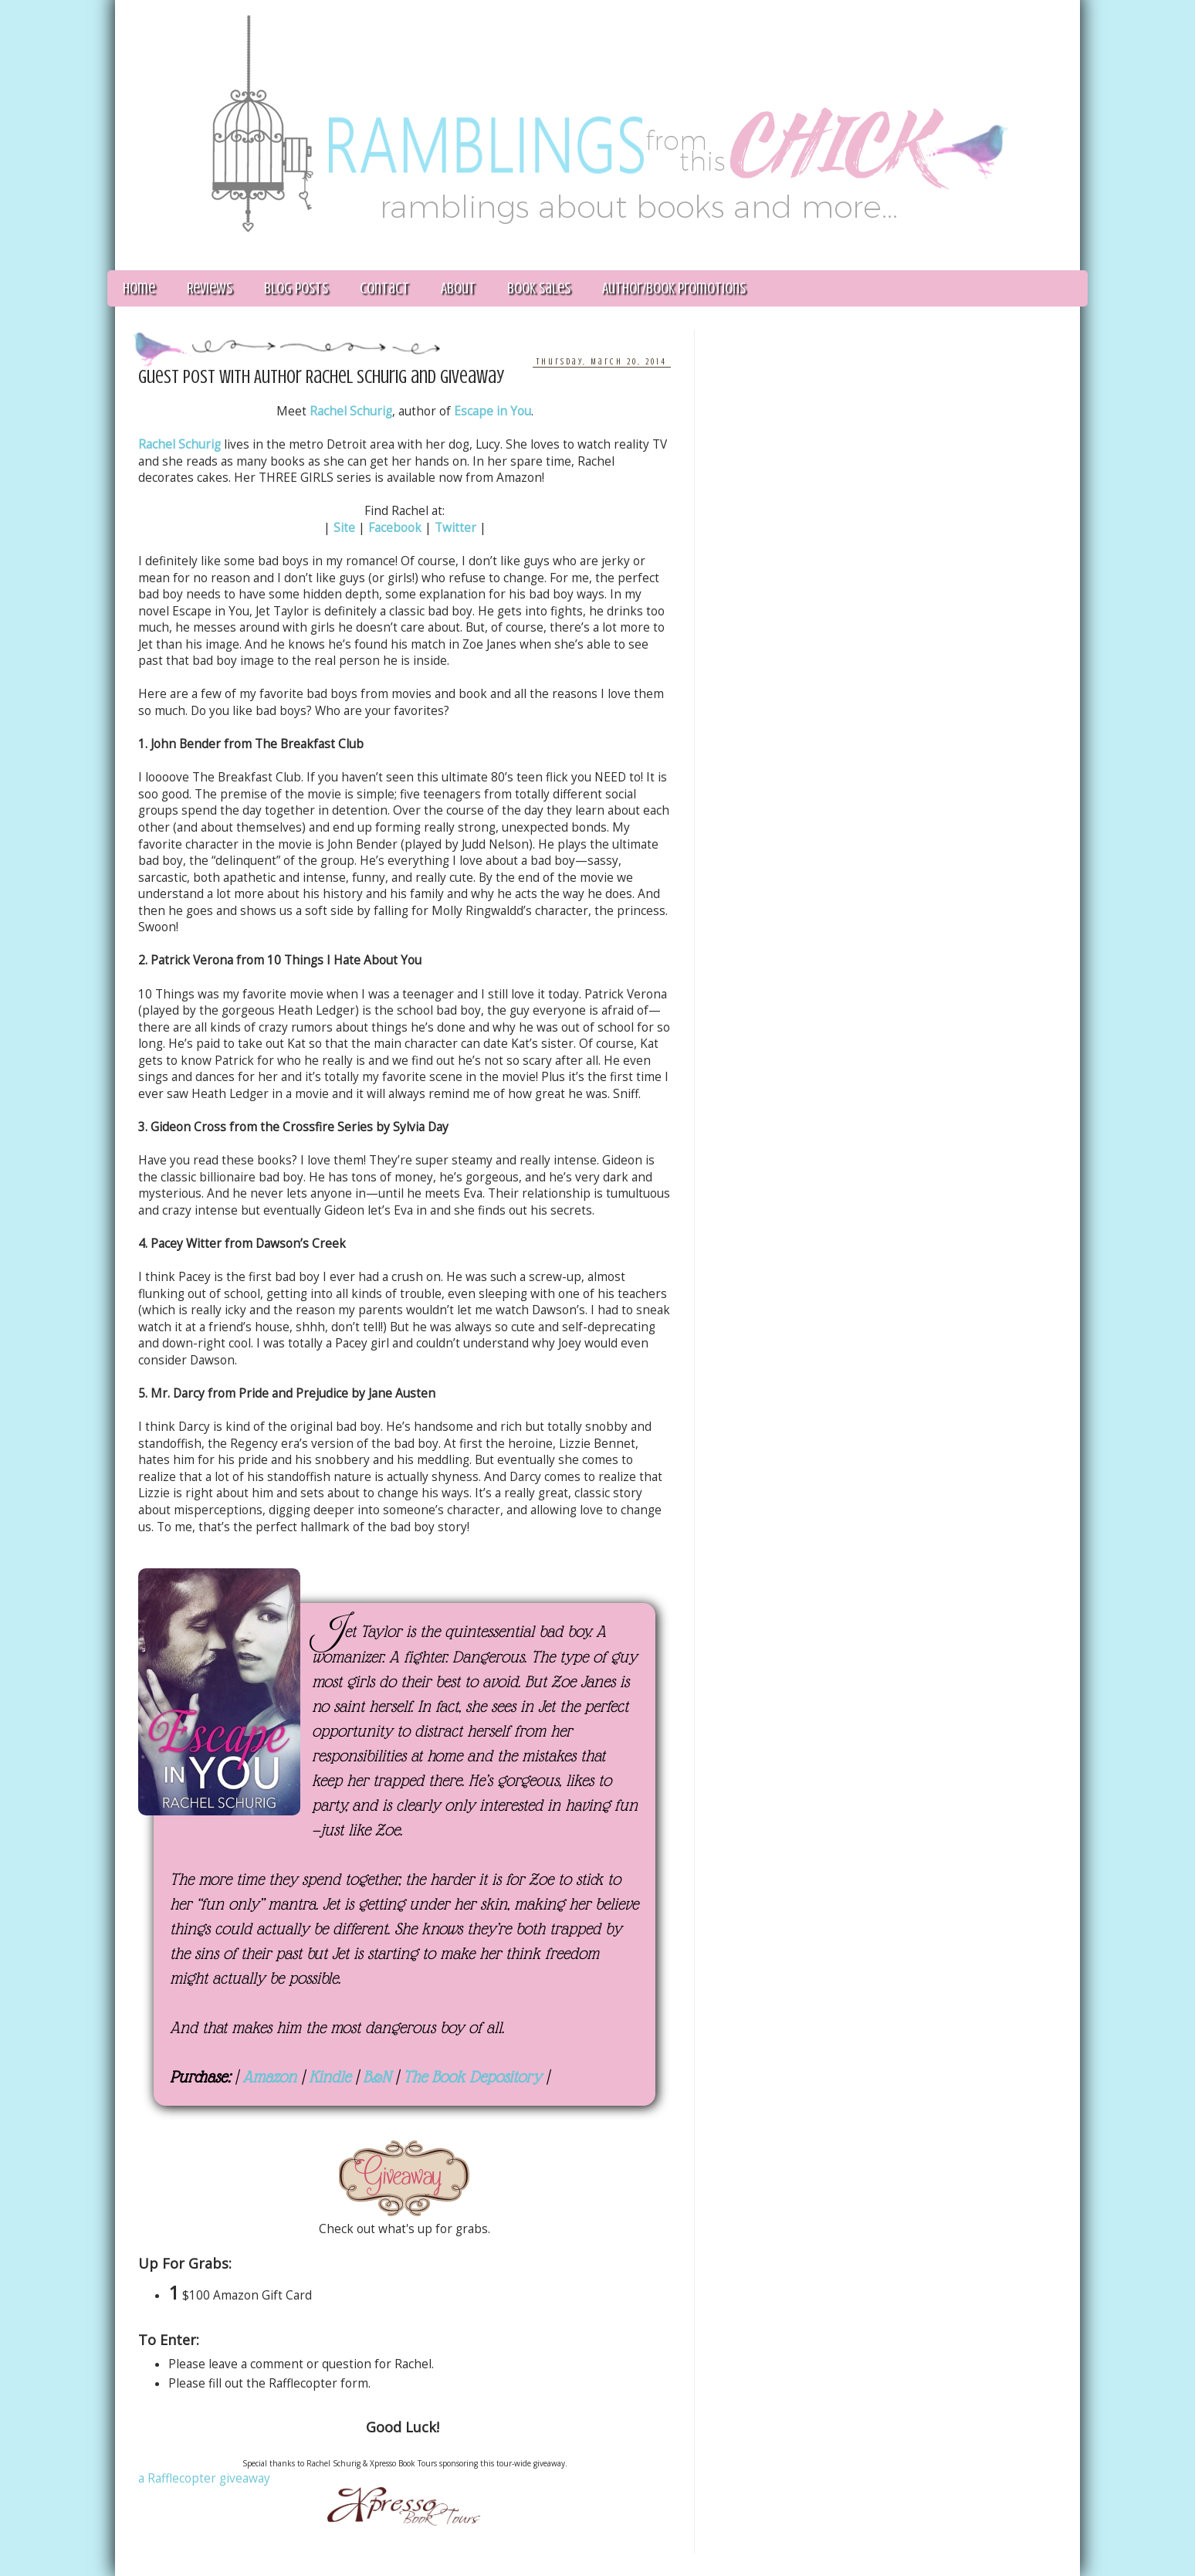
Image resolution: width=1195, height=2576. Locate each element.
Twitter (455, 528)
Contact (384, 288)
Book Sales (538, 288)
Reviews (209, 288)
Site (344, 528)
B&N (377, 2077)
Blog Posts (296, 288)
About (458, 288)
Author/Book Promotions (674, 288)
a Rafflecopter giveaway (204, 2478)
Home (139, 288)
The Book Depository (472, 2077)
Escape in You (492, 411)
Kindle (329, 2077)
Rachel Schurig (351, 411)
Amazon (269, 2077)
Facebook (394, 528)
